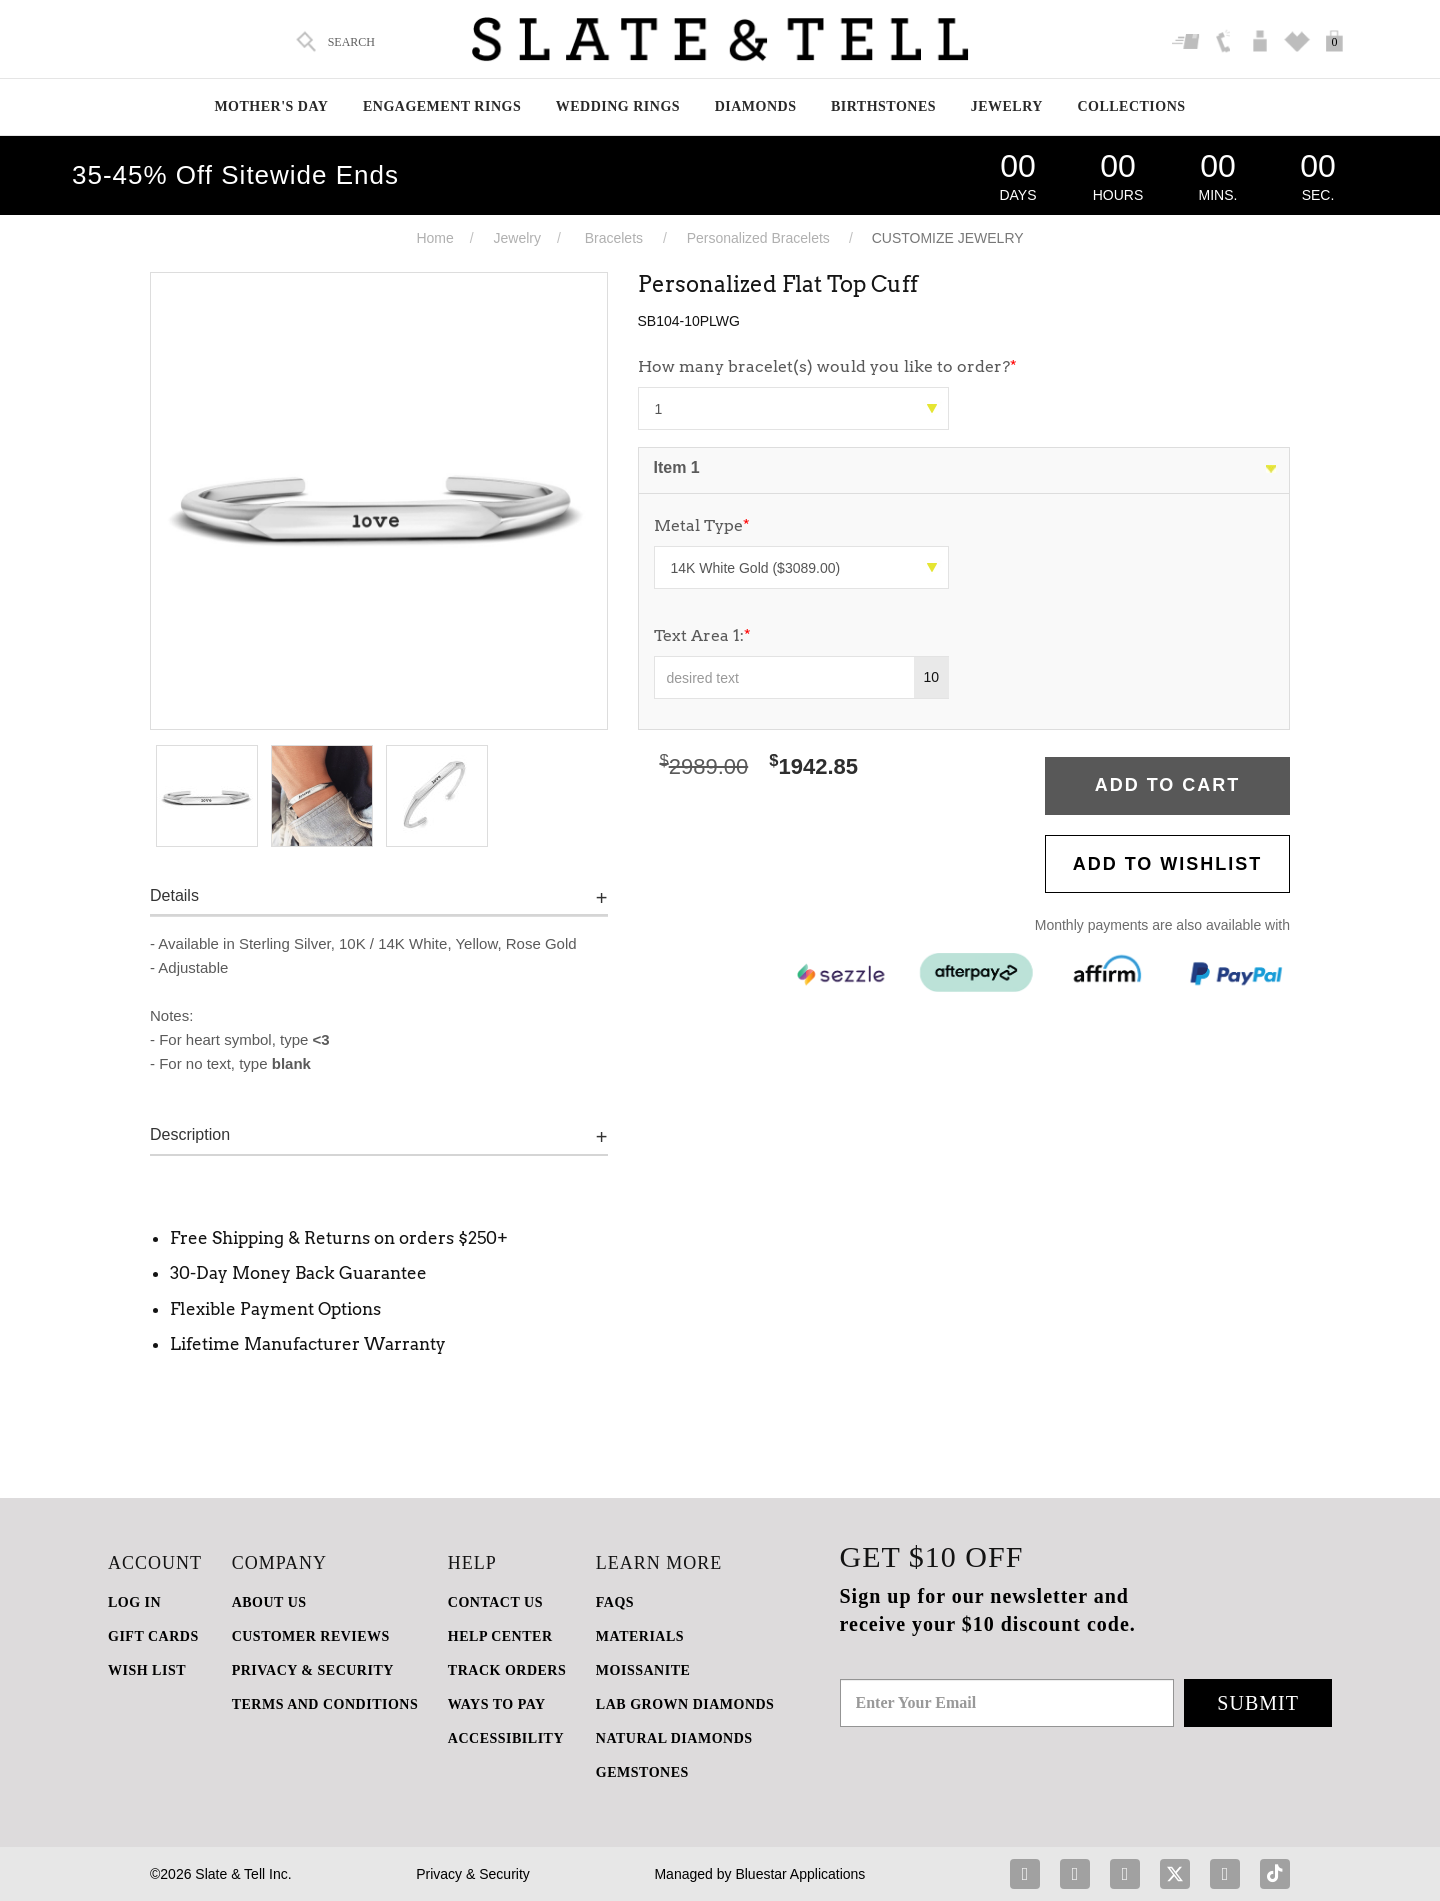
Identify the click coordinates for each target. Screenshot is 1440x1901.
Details (174, 895)
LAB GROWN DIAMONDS (685, 1704)
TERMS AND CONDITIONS (325, 1704)
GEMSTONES (642, 1772)
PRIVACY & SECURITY (313, 1670)
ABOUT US (269, 1602)
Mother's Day (271, 106)
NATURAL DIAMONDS (674, 1738)
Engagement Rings (442, 106)
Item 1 (677, 467)
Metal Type (702, 525)
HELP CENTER (500, 1636)
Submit (1258, 1703)
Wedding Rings (618, 106)
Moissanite (643, 1670)
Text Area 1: (702, 635)
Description (190, 1134)
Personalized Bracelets (758, 238)
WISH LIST (147, 1670)
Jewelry (1007, 106)
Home (434, 238)
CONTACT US (495, 1602)
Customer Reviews (311, 1636)
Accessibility (506, 1738)
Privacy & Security (473, 1874)
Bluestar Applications (800, 1874)
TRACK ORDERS (507, 1670)
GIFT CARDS (153, 1636)
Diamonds (756, 106)
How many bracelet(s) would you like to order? (827, 366)
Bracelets (614, 238)
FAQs (615, 1602)
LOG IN (134, 1602)
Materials (640, 1636)
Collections (1131, 106)
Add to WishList (1168, 864)
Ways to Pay (497, 1704)
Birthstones (883, 106)
